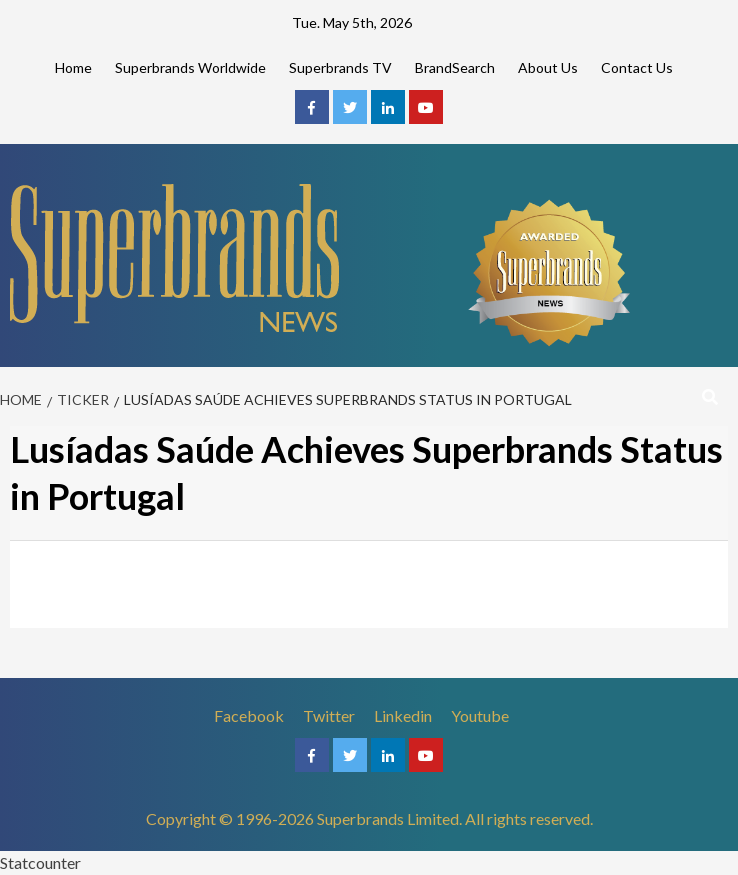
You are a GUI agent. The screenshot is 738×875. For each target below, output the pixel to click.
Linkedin (403, 715)
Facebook (249, 715)
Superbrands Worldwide (190, 67)
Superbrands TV (340, 67)
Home (73, 67)
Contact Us (637, 67)
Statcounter (40, 862)
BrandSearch (455, 67)
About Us (548, 67)
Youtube (480, 715)
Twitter (329, 715)
